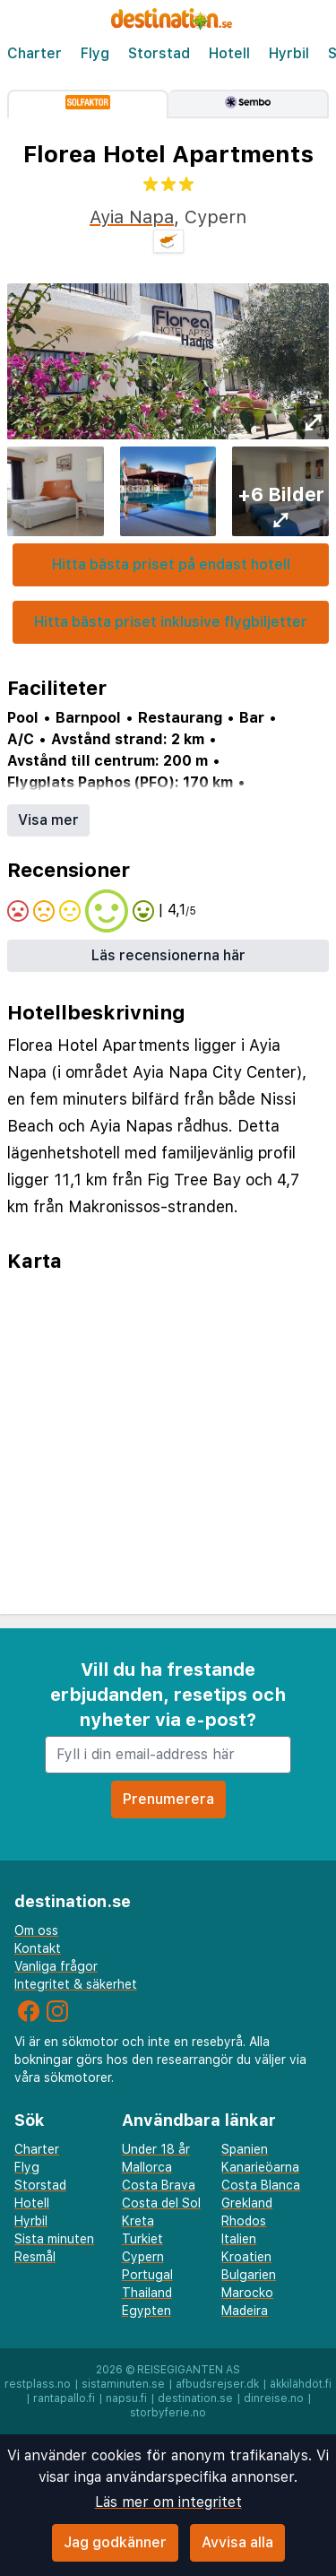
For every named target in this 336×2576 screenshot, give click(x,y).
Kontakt (37, 1948)
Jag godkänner (115, 2542)
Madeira (244, 2310)
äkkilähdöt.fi (301, 2384)
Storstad (159, 53)
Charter (34, 53)
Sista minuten (54, 2239)
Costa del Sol (161, 2203)
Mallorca (147, 2167)
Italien (238, 2239)
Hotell (229, 53)
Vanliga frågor (56, 1966)
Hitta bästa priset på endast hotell (171, 564)
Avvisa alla (237, 2542)
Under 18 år (156, 2149)
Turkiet (142, 2239)
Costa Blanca (260, 2185)
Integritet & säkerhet (75, 1984)
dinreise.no (274, 2398)
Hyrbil (289, 53)
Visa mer (48, 819)
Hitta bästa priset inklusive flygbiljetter (170, 621)
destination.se (195, 2398)
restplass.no (37, 2384)
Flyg (95, 53)
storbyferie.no (168, 2413)
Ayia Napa (132, 217)
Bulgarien (248, 2275)
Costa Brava (158, 2185)
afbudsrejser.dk (217, 2384)
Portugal (147, 2275)
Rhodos (243, 2221)
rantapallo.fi (64, 2398)
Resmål (35, 2257)
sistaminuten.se (123, 2384)
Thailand (147, 2292)
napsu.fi (126, 2398)
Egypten (146, 2310)
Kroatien (246, 2257)
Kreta (138, 2221)
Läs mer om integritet (168, 2502)
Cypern (143, 2257)
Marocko (247, 2292)
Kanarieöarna (260, 2167)
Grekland (246, 2203)
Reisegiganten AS (188, 2370)
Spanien (244, 2149)
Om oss (36, 1930)
